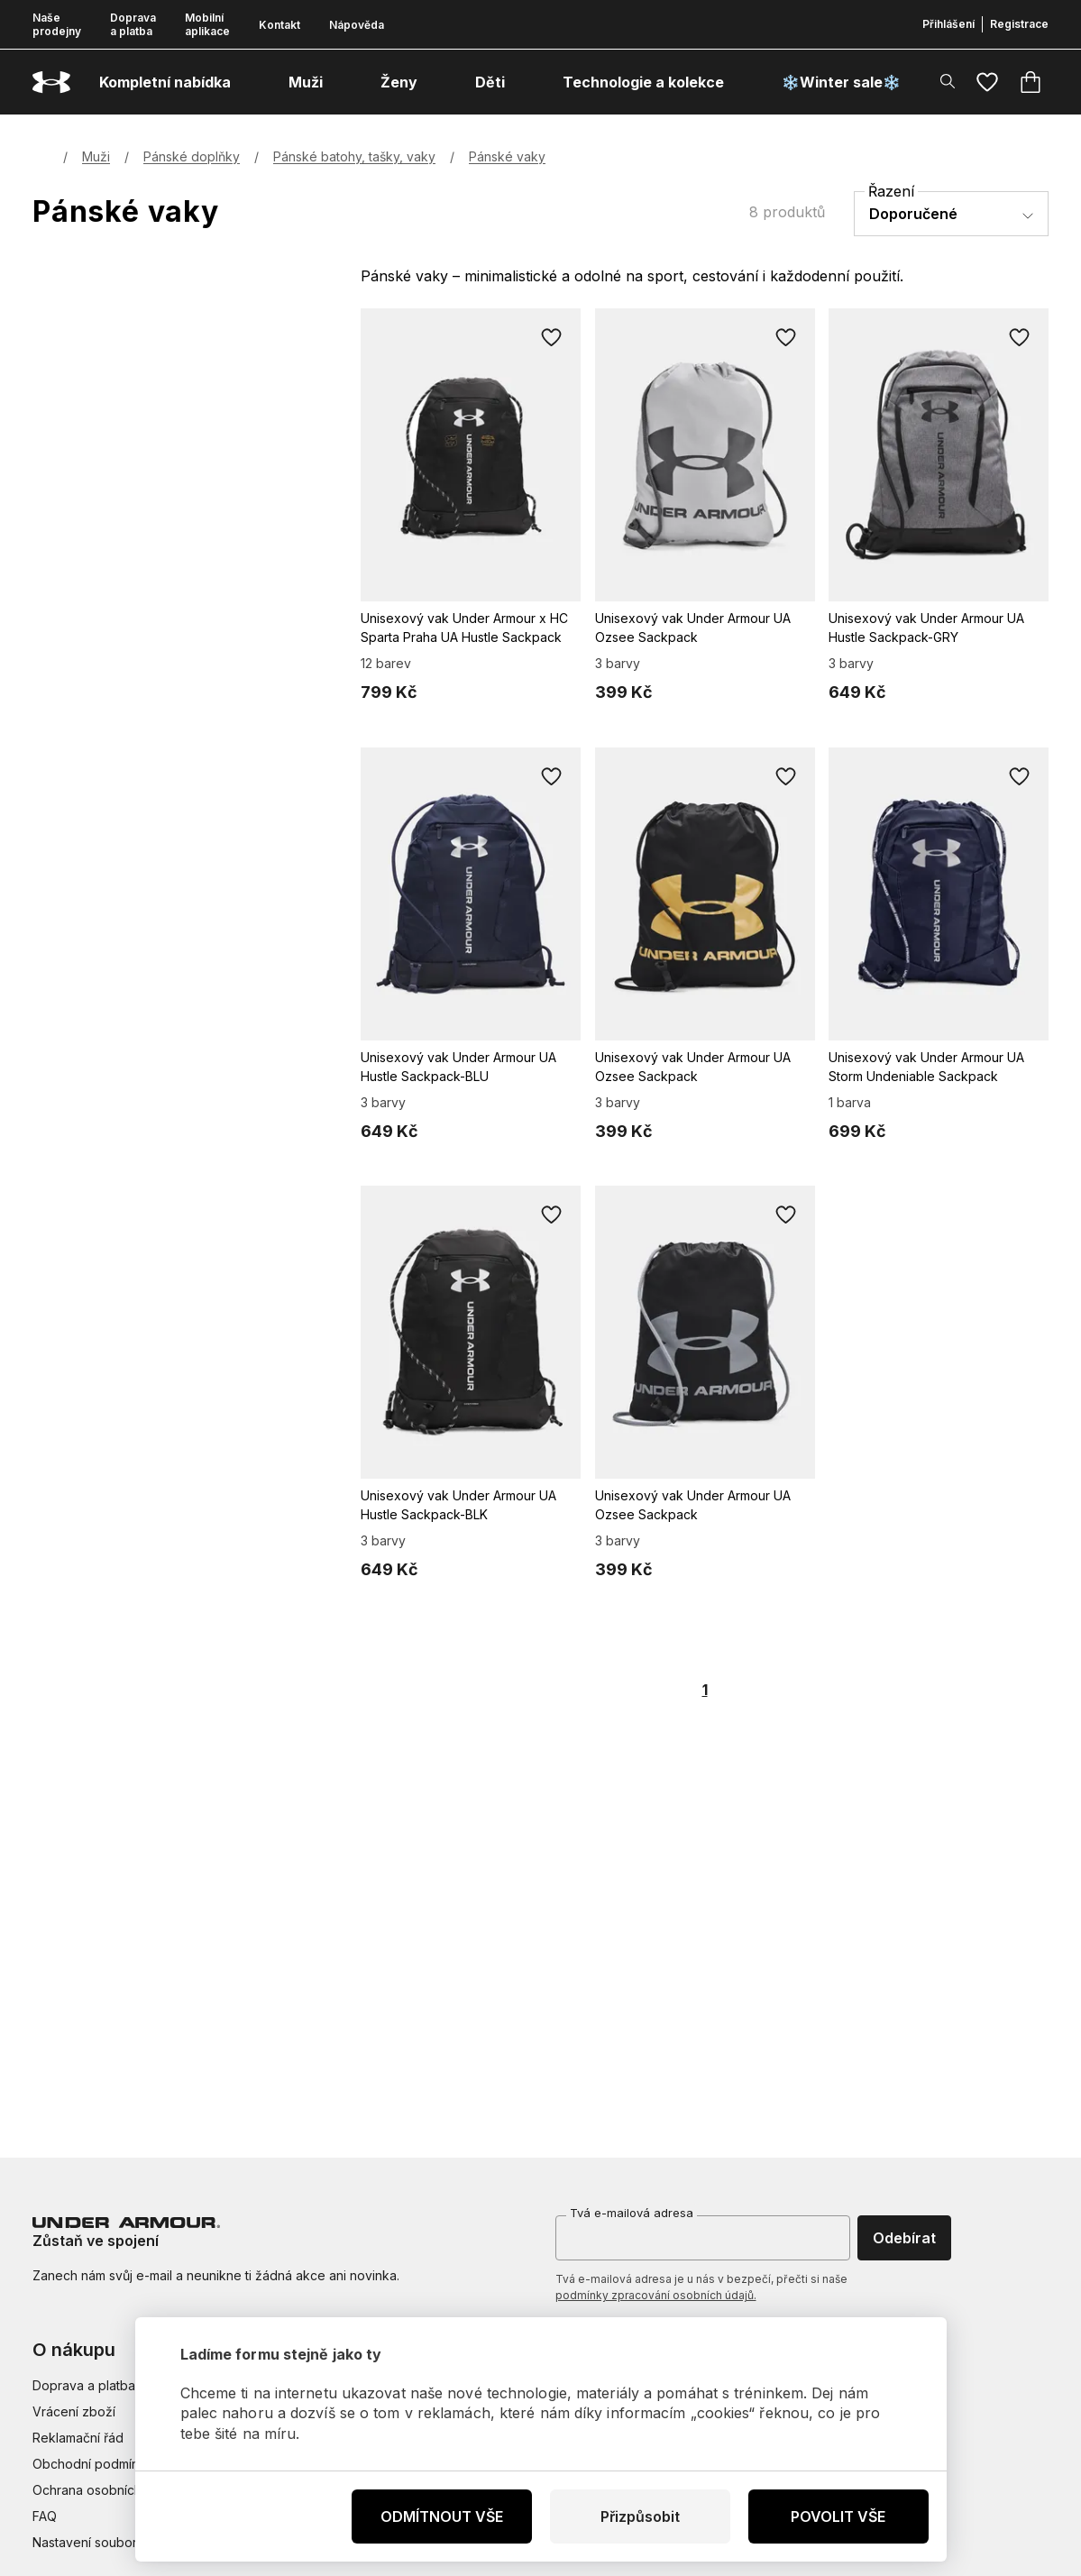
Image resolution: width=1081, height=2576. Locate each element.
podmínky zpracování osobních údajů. (655, 2295)
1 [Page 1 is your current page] (705, 1690)
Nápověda (356, 25)
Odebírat (904, 2238)
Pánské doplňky (191, 156)
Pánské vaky (507, 156)
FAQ (44, 2516)
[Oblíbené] (987, 82)
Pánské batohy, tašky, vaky (354, 156)
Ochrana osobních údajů (105, 2490)
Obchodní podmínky (92, 2463)
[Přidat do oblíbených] (551, 337)
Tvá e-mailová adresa (631, 2212)
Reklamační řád (78, 2437)
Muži (96, 156)
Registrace (1019, 24)
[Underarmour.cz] (51, 82)
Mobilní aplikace (207, 24)
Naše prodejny (56, 24)
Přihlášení (948, 24)
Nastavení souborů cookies (114, 2542)
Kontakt (279, 25)
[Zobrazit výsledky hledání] (947, 81)
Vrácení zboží (73, 2411)
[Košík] (1030, 82)
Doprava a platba (133, 24)
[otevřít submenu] (247, 82)
